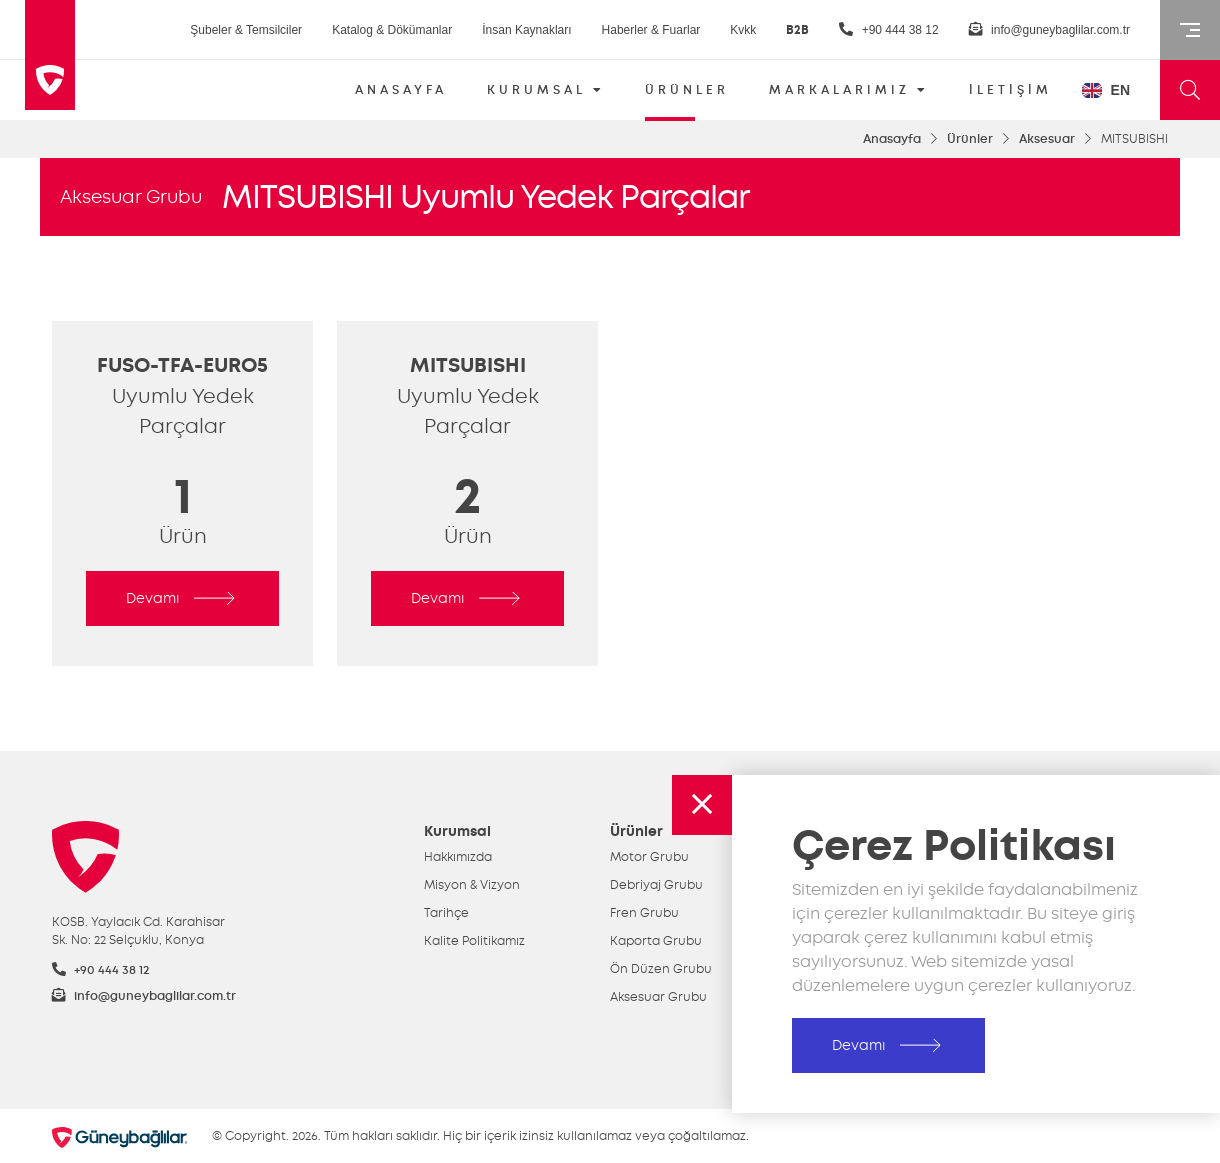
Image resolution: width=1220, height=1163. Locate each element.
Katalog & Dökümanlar (392, 30)
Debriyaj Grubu (656, 885)
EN (1106, 90)
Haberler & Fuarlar (651, 30)
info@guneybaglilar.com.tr (1049, 29)
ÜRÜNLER (687, 96)
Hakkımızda (458, 857)
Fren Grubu (644, 913)
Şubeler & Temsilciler (246, 30)
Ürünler (970, 139)
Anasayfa (892, 139)
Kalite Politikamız (474, 941)
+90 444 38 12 (888, 29)
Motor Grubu (649, 857)
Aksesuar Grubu (131, 197)
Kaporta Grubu (656, 941)
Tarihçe (446, 913)
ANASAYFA (401, 90)
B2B (797, 30)
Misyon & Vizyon (472, 885)
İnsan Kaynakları (526, 30)
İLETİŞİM (1010, 90)
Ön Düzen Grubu (661, 969)
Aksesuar (1047, 139)
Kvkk (743, 30)
